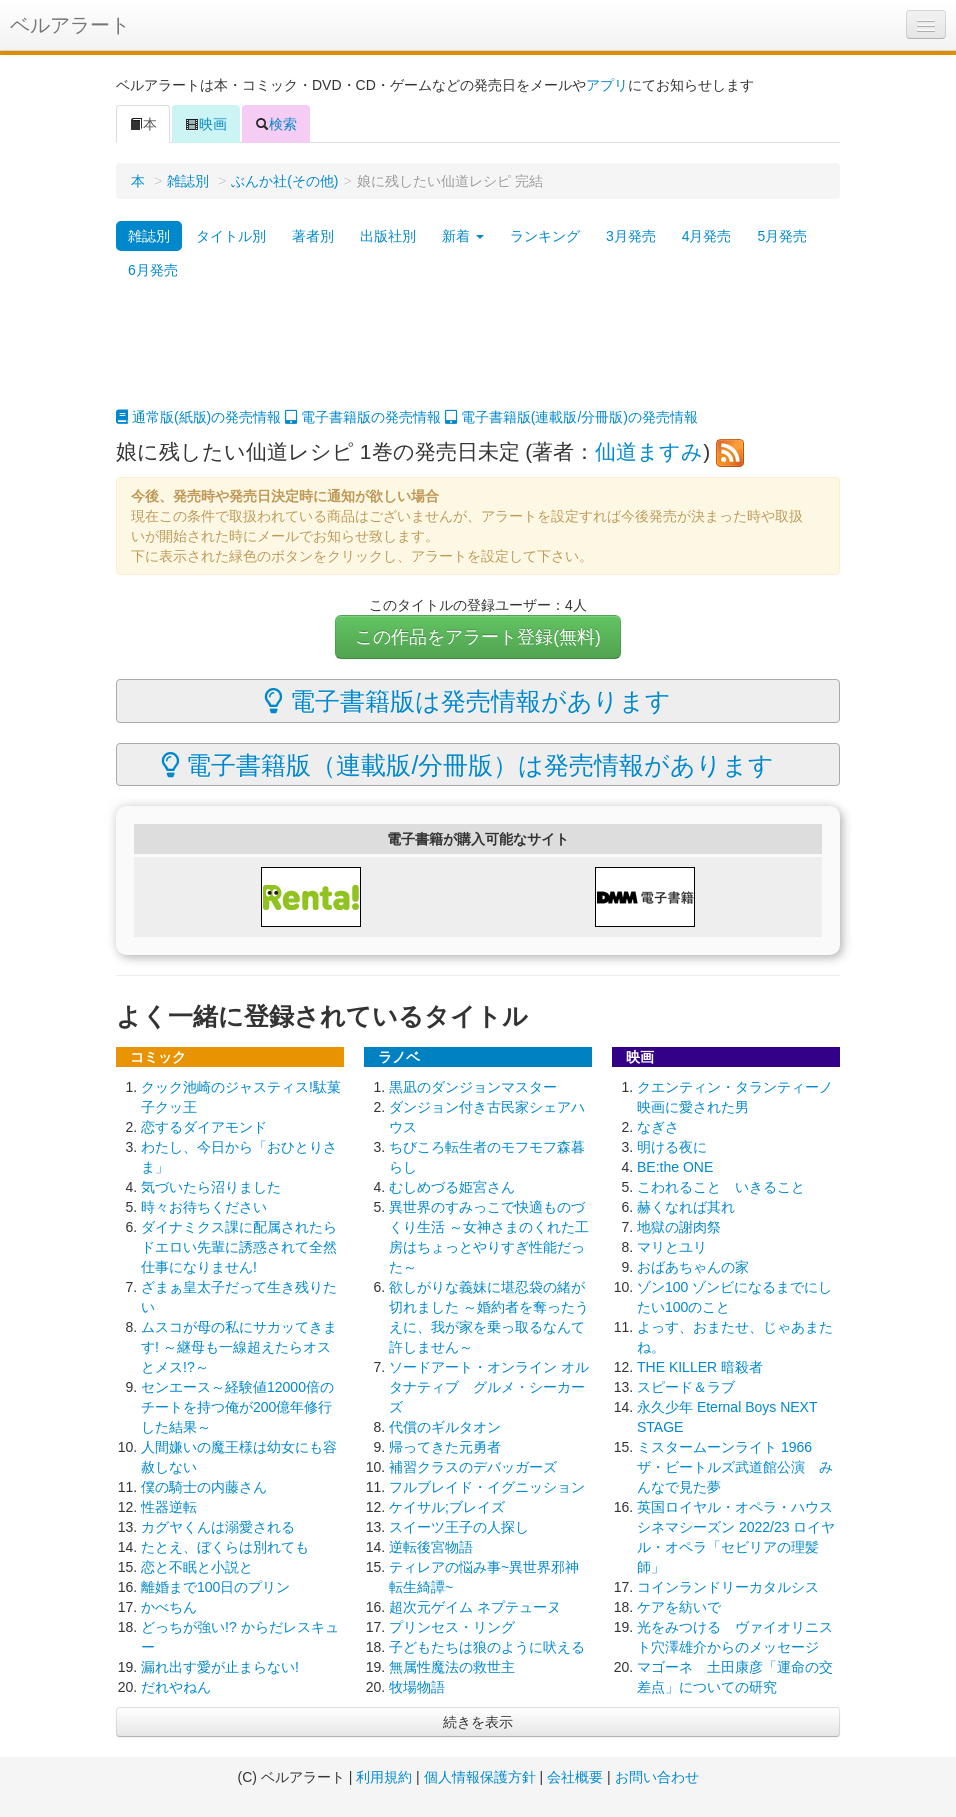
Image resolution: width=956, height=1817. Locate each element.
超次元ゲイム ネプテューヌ (475, 1607)
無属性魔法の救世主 (452, 1667)
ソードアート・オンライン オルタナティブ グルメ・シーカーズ (489, 1387)
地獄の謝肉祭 (679, 1227)
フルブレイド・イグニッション (487, 1487)
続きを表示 (478, 1722)
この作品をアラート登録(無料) (478, 637)
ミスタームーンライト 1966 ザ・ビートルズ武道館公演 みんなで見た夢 (735, 1467)
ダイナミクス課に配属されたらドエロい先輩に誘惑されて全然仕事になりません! (239, 1247)
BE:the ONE (675, 1167)
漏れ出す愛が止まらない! (220, 1667)
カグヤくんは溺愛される (218, 1527)
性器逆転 (169, 1507)
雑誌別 (188, 181)
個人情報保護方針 (480, 1777)
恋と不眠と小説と (197, 1567)
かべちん (169, 1607)
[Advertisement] (478, 357)
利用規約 (384, 1777)
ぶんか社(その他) (284, 181)
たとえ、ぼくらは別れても (225, 1547)
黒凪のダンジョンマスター (473, 1087)
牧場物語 (417, 1687)
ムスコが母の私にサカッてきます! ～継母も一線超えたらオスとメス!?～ (239, 1347)
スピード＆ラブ (686, 1387)
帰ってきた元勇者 (445, 1447)
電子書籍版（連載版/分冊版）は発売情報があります (468, 765)
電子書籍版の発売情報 (363, 417)
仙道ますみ (649, 451)
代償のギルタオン (445, 1427)
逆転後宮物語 (431, 1547)
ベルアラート (70, 25)
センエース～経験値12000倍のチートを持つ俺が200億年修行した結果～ (237, 1407)
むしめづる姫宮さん (452, 1187)
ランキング (545, 236)
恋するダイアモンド (204, 1127)
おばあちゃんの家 (693, 1267)
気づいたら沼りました (211, 1187)
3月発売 (631, 236)
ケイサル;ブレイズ (447, 1507)
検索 (276, 124)
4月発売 (707, 236)
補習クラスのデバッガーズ (473, 1467)
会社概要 (575, 1777)
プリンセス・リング (452, 1627)
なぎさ (658, 1127)
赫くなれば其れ (686, 1207)
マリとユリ (672, 1247)
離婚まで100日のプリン (215, 1587)
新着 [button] (463, 236)
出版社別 (388, 236)
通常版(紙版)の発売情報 (198, 417)
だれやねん (176, 1687)
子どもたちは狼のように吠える (487, 1647)
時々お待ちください (204, 1207)
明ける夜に (672, 1147)
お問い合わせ (657, 1777)
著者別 (313, 236)
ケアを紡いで (679, 1607)
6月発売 (153, 270)
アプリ (607, 85)
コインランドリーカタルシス (728, 1587)
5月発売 (782, 236)
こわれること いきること (721, 1187)
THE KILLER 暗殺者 (700, 1367)
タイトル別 (231, 236)
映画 (206, 124)
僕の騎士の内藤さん (204, 1487)
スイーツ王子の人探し (459, 1527)
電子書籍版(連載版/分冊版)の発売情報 (571, 417)
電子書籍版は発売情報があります (467, 701)
